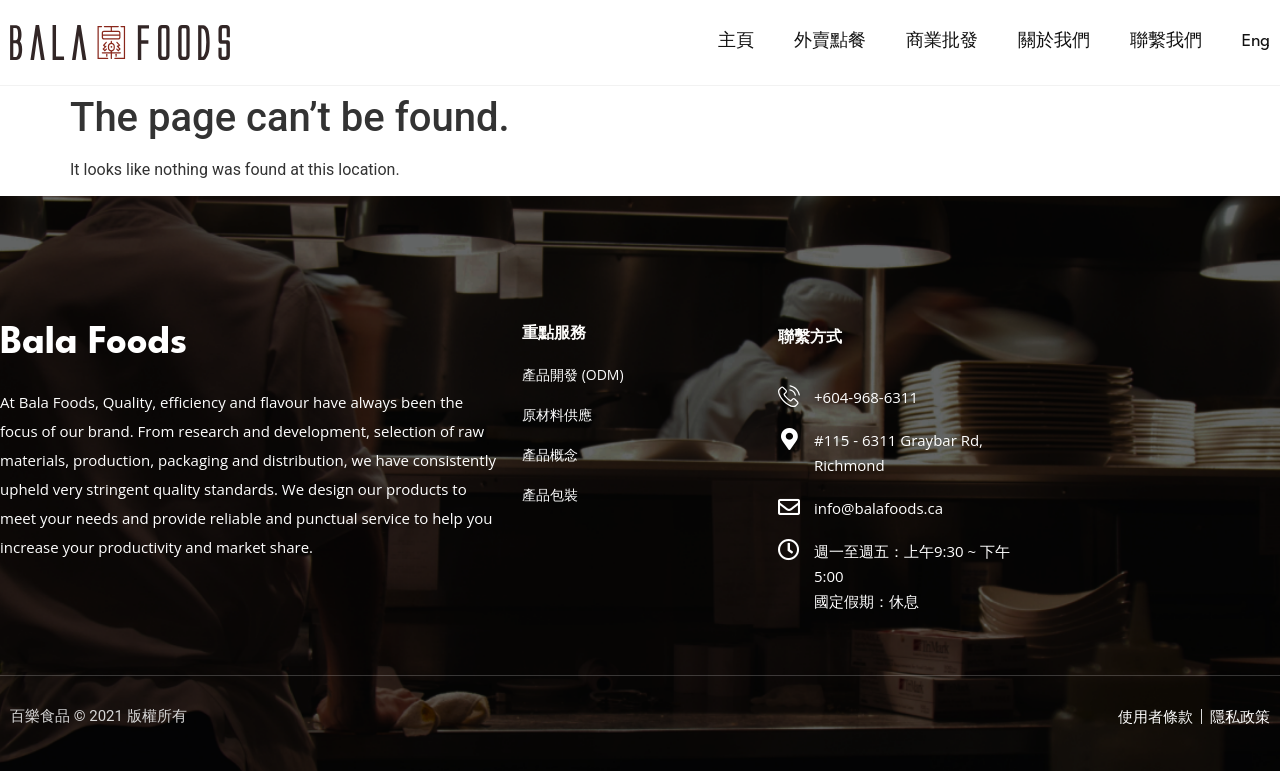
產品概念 (550, 454)
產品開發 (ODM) (573, 374)
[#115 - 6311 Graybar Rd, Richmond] (789, 439)
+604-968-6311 (866, 397)
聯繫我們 (1166, 41)
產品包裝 (550, 494)
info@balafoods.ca (878, 508)
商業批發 (942, 41)
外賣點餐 (830, 41)
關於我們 (1054, 41)
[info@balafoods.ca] (789, 507)
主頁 (736, 41)
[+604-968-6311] (789, 396)
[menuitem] (1256, 42)
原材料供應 (557, 414)
